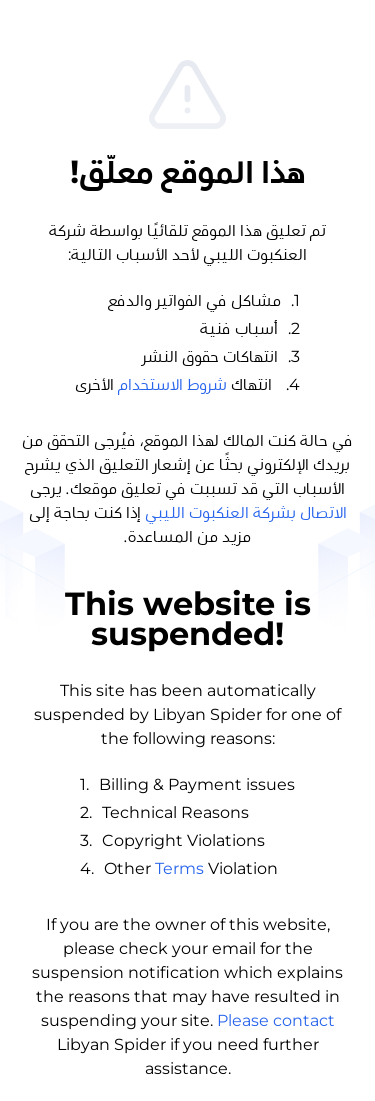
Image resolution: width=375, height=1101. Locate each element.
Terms (179, 868)
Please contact (276, 1020)
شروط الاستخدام (172, 385)
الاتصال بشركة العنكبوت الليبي (246, 513)
